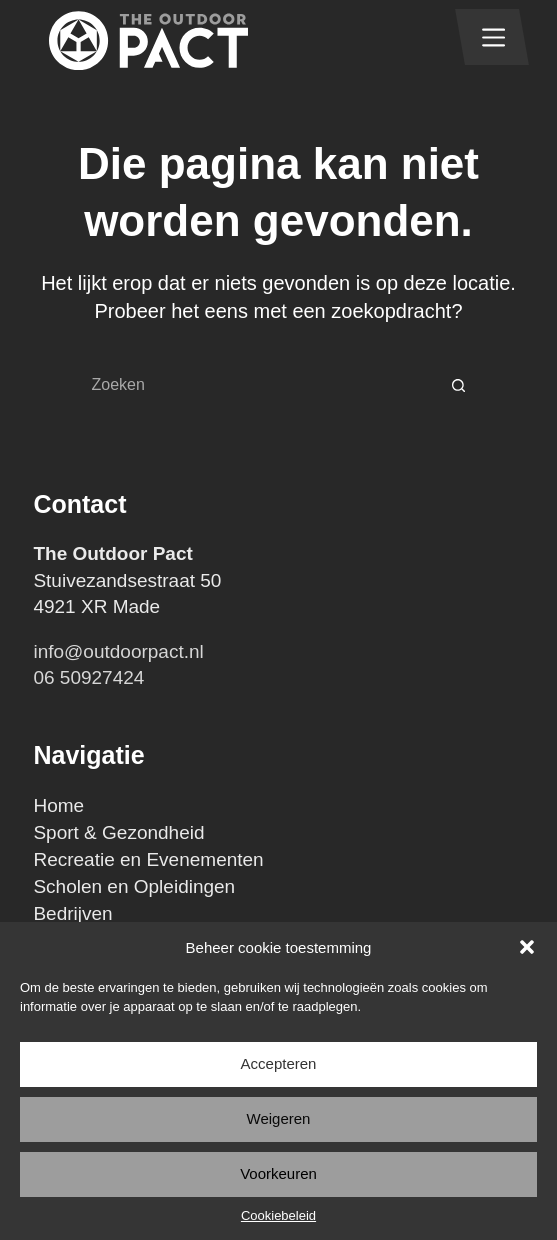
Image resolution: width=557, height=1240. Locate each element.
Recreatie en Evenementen (148, 859)
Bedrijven (72, 913)
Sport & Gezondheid (118, 832)
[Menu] (493, 37)
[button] (527, 947)
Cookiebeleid (278, 1215)
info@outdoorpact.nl (118, 651)
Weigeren (279, 1118)
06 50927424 (88, 677)
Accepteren (279, 1063)
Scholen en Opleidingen (134, 886)
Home (58, 805)
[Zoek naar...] (259, 385)
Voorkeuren (278, 1173)
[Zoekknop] (459, 385)
